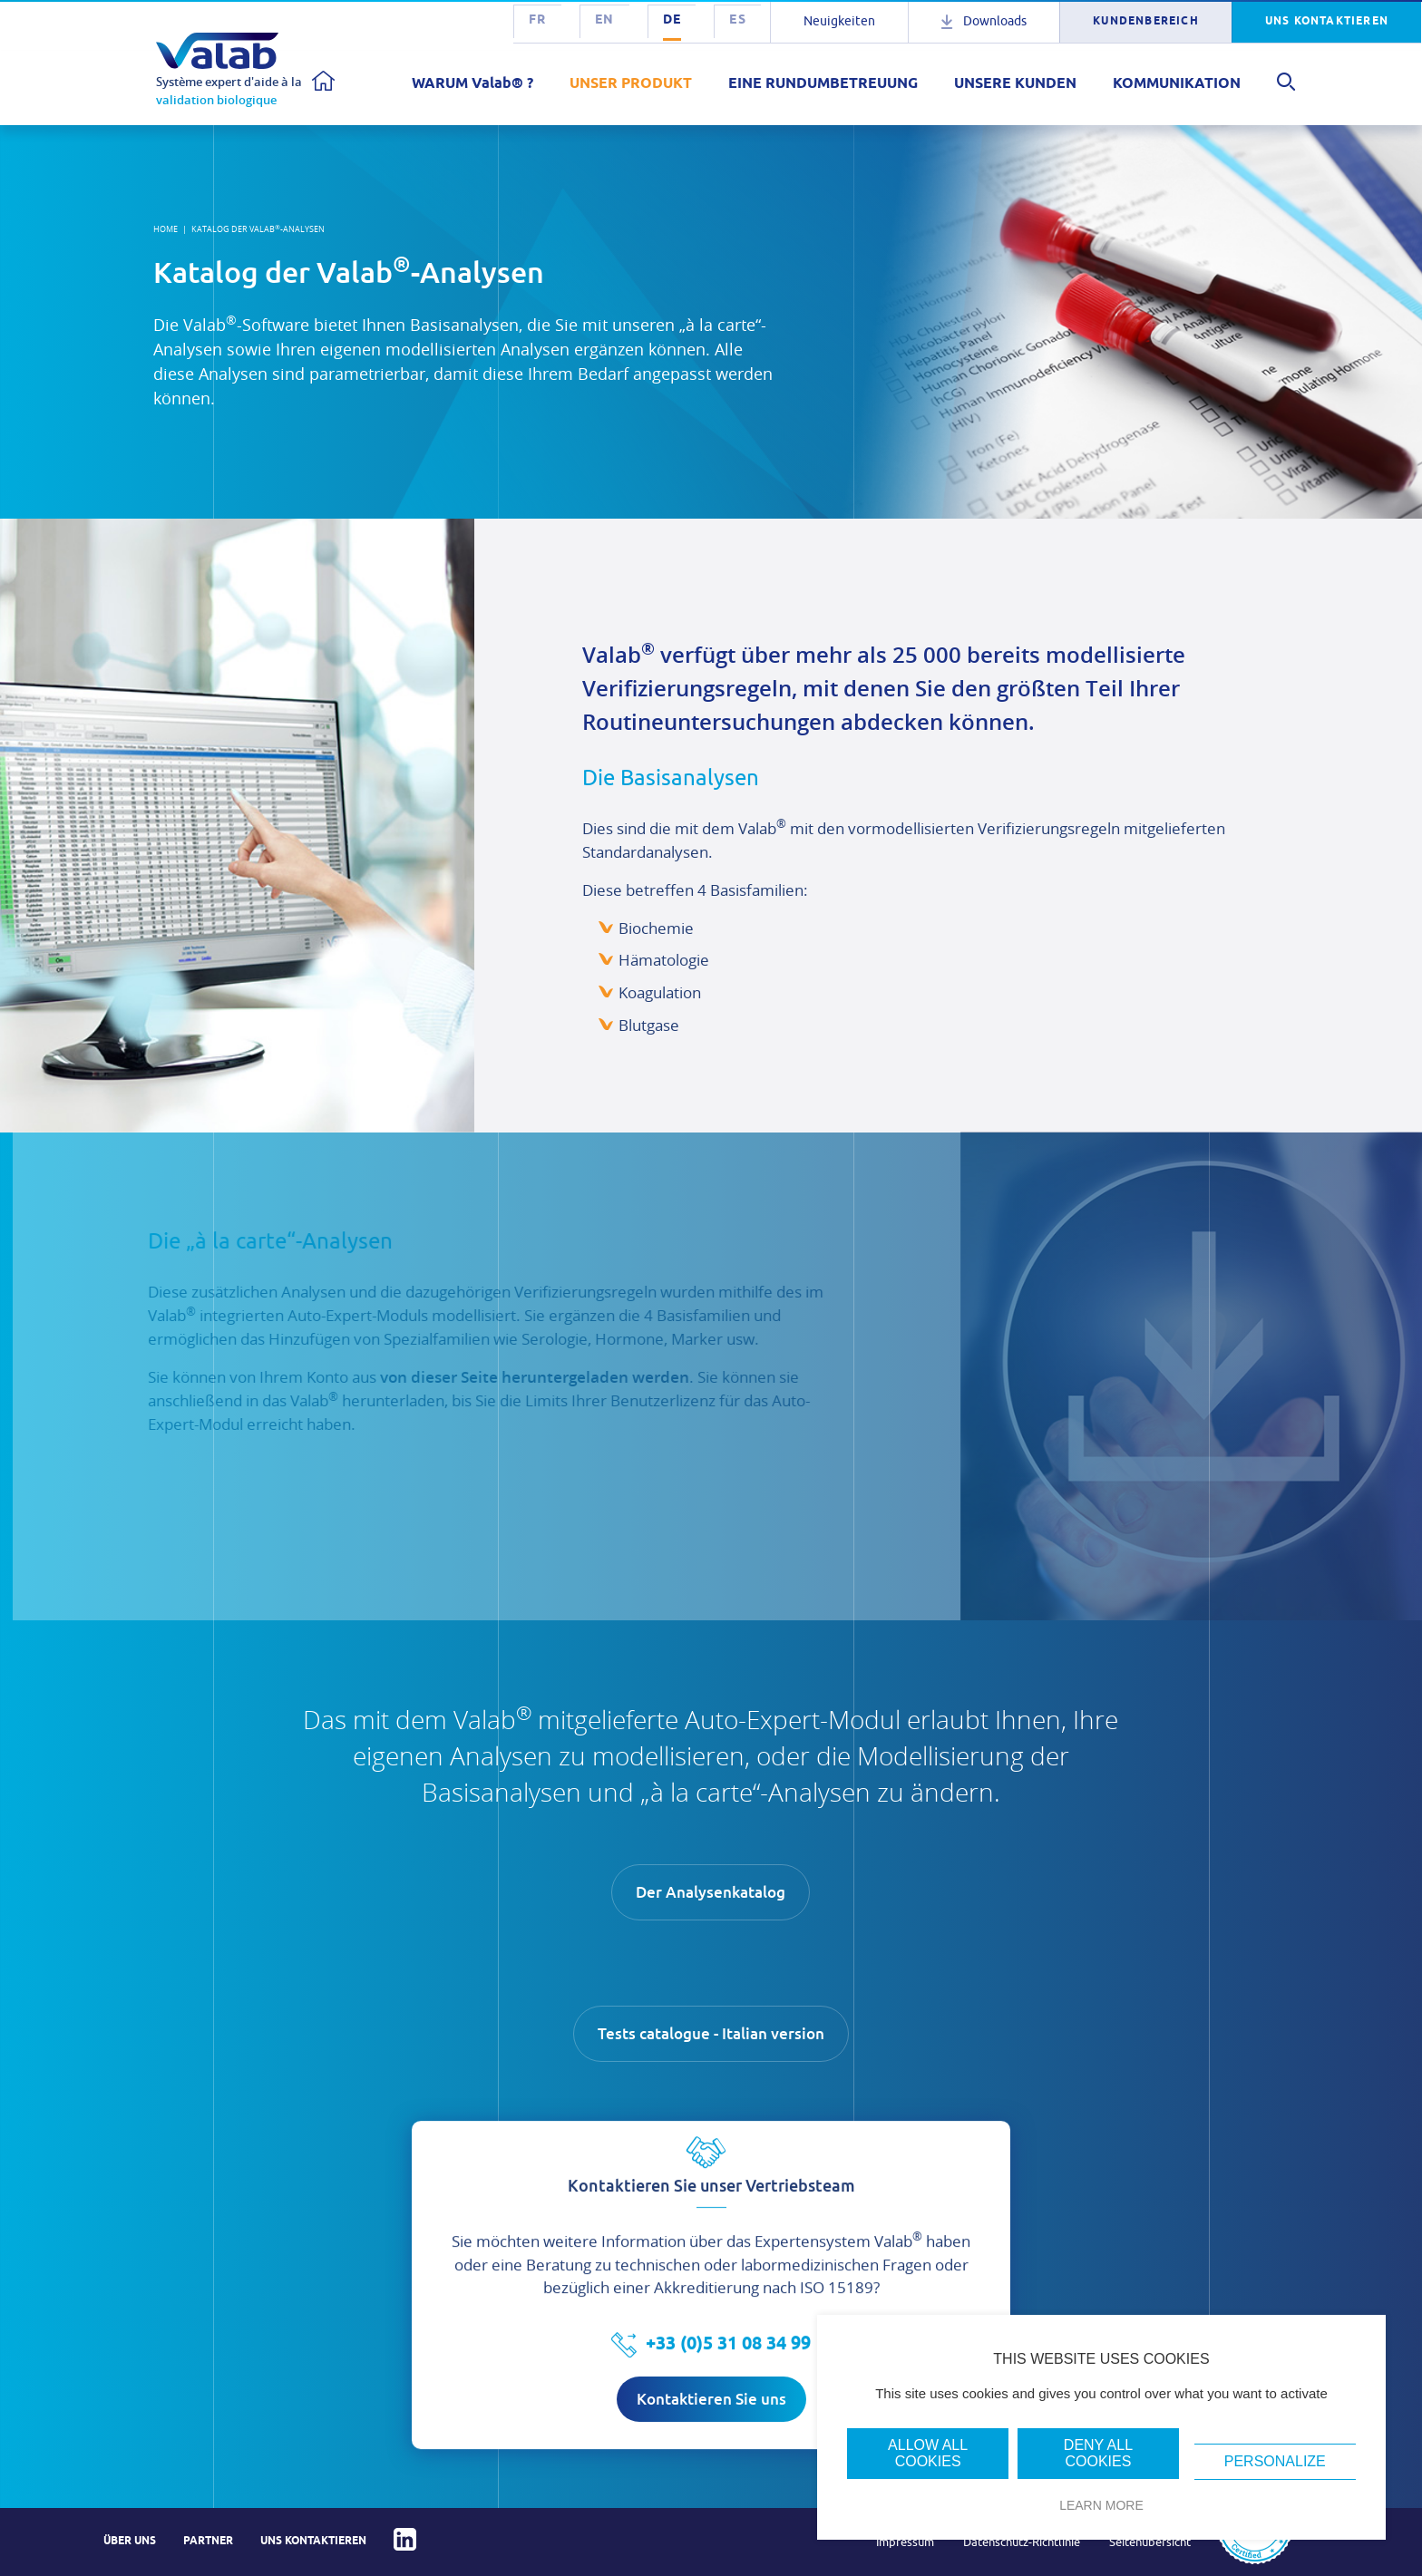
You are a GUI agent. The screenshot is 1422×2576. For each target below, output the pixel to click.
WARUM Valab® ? (472, 83)
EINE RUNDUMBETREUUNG (823, 83)
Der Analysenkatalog (710, 1896)
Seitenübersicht (1150, 2542)
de (672, 20)
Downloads (995, 21)
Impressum (905, 2542)
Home (165, 229)
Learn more (1101, 2505)
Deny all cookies (1098, 2453)
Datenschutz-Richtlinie (1021, 2542)
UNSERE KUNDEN (1015, 83)
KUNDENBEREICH (1146, 21)
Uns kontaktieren (313, 2541)
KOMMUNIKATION (1177, 83)
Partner (208, 2541)
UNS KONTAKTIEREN (1326, 21)
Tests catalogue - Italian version (711, 2034)
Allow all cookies (928, 2453)
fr (538, 20)
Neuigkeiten (839, 21)
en (605, 20)
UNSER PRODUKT (631, 83)
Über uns (129, 2541)
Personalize (1275, 2461)
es (737, 20)
